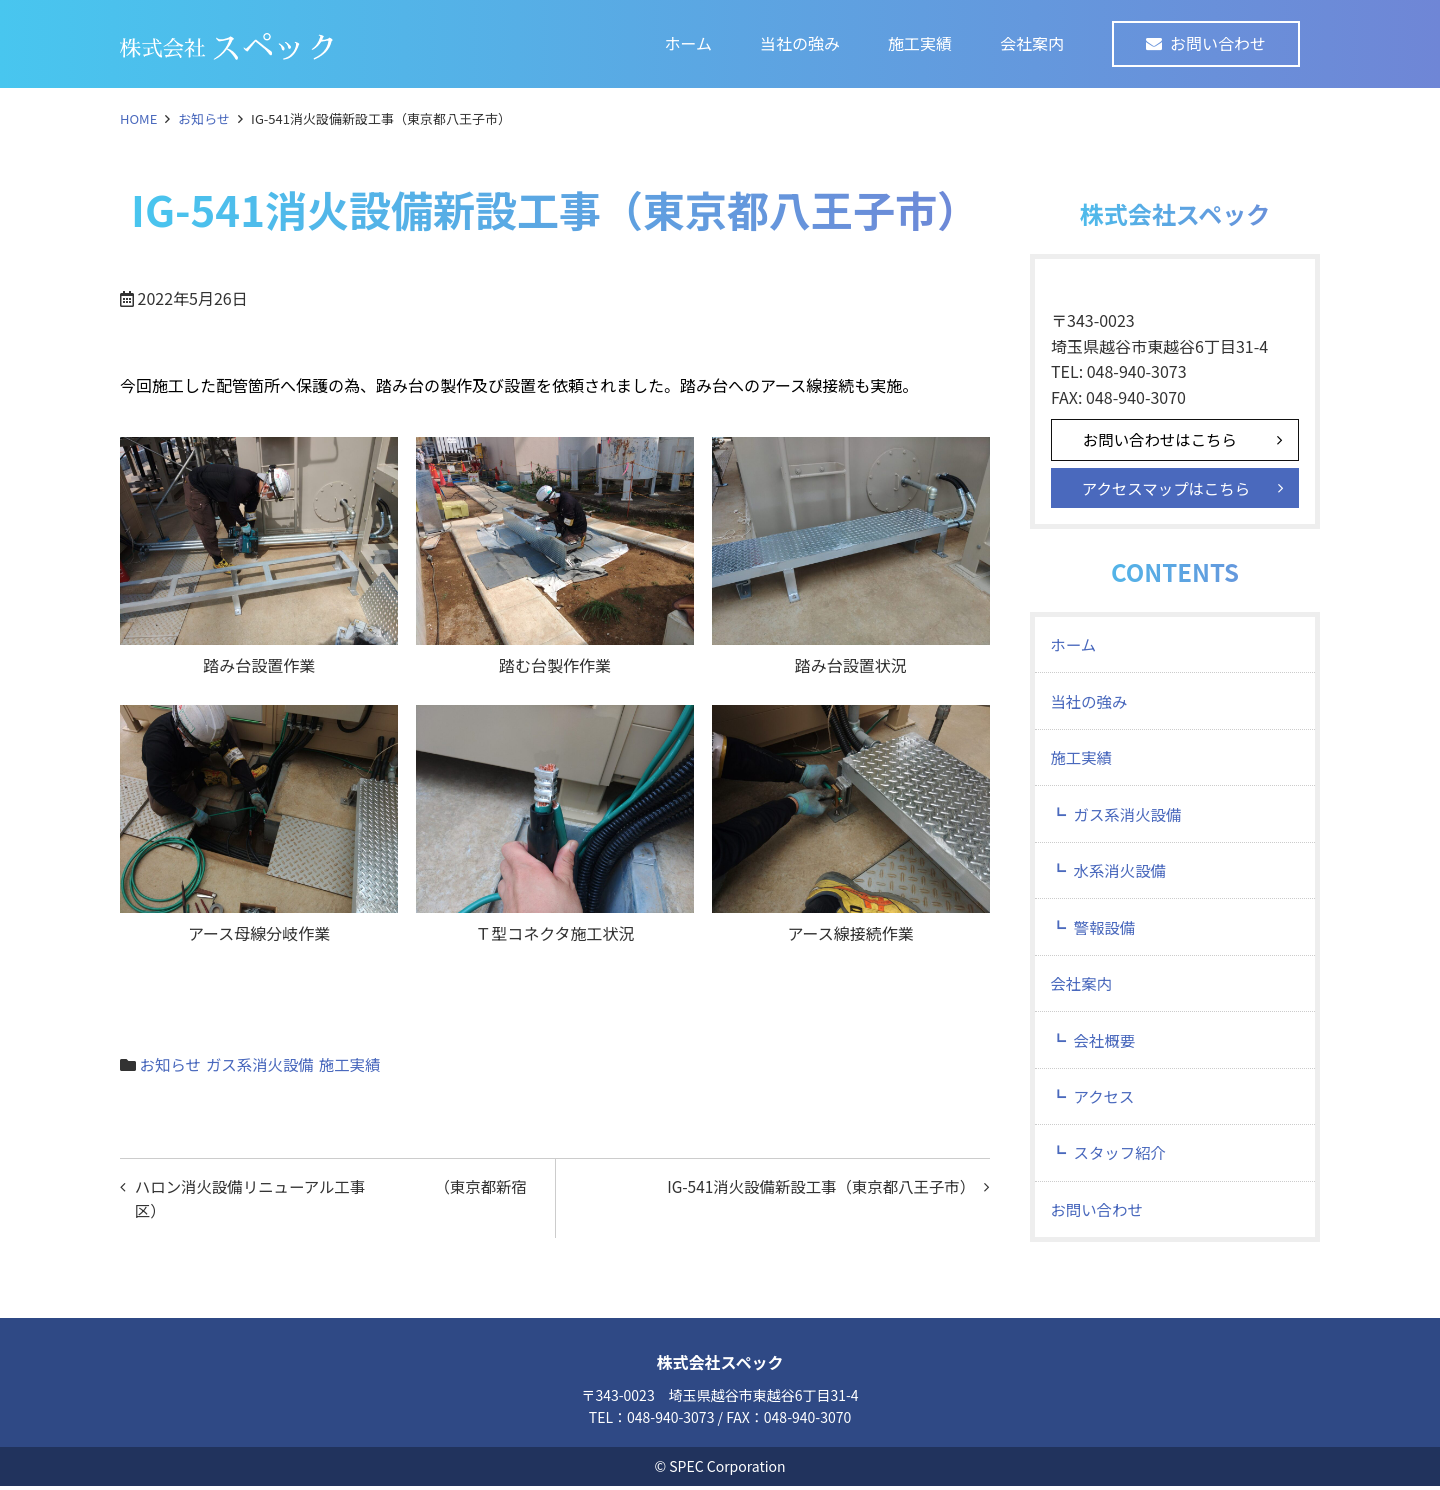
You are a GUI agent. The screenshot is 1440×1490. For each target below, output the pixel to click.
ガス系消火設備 (264, 1064)
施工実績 (920, 43)
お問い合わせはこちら (1164, 440)
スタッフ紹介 (1123, 1175)
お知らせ (204, 118)
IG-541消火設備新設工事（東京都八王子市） (814, 1187)
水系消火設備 (1123, 882)
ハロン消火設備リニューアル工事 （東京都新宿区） (331, 1200)
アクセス (1106, 1117)
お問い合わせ (1218, 43)
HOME (138, 118)
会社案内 (1032, 43)
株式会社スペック (720, 1366)
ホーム (688, 43)
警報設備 (1107, 941)
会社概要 (1107, 1058)
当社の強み (800, 43)
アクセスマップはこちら (1170, 490)
